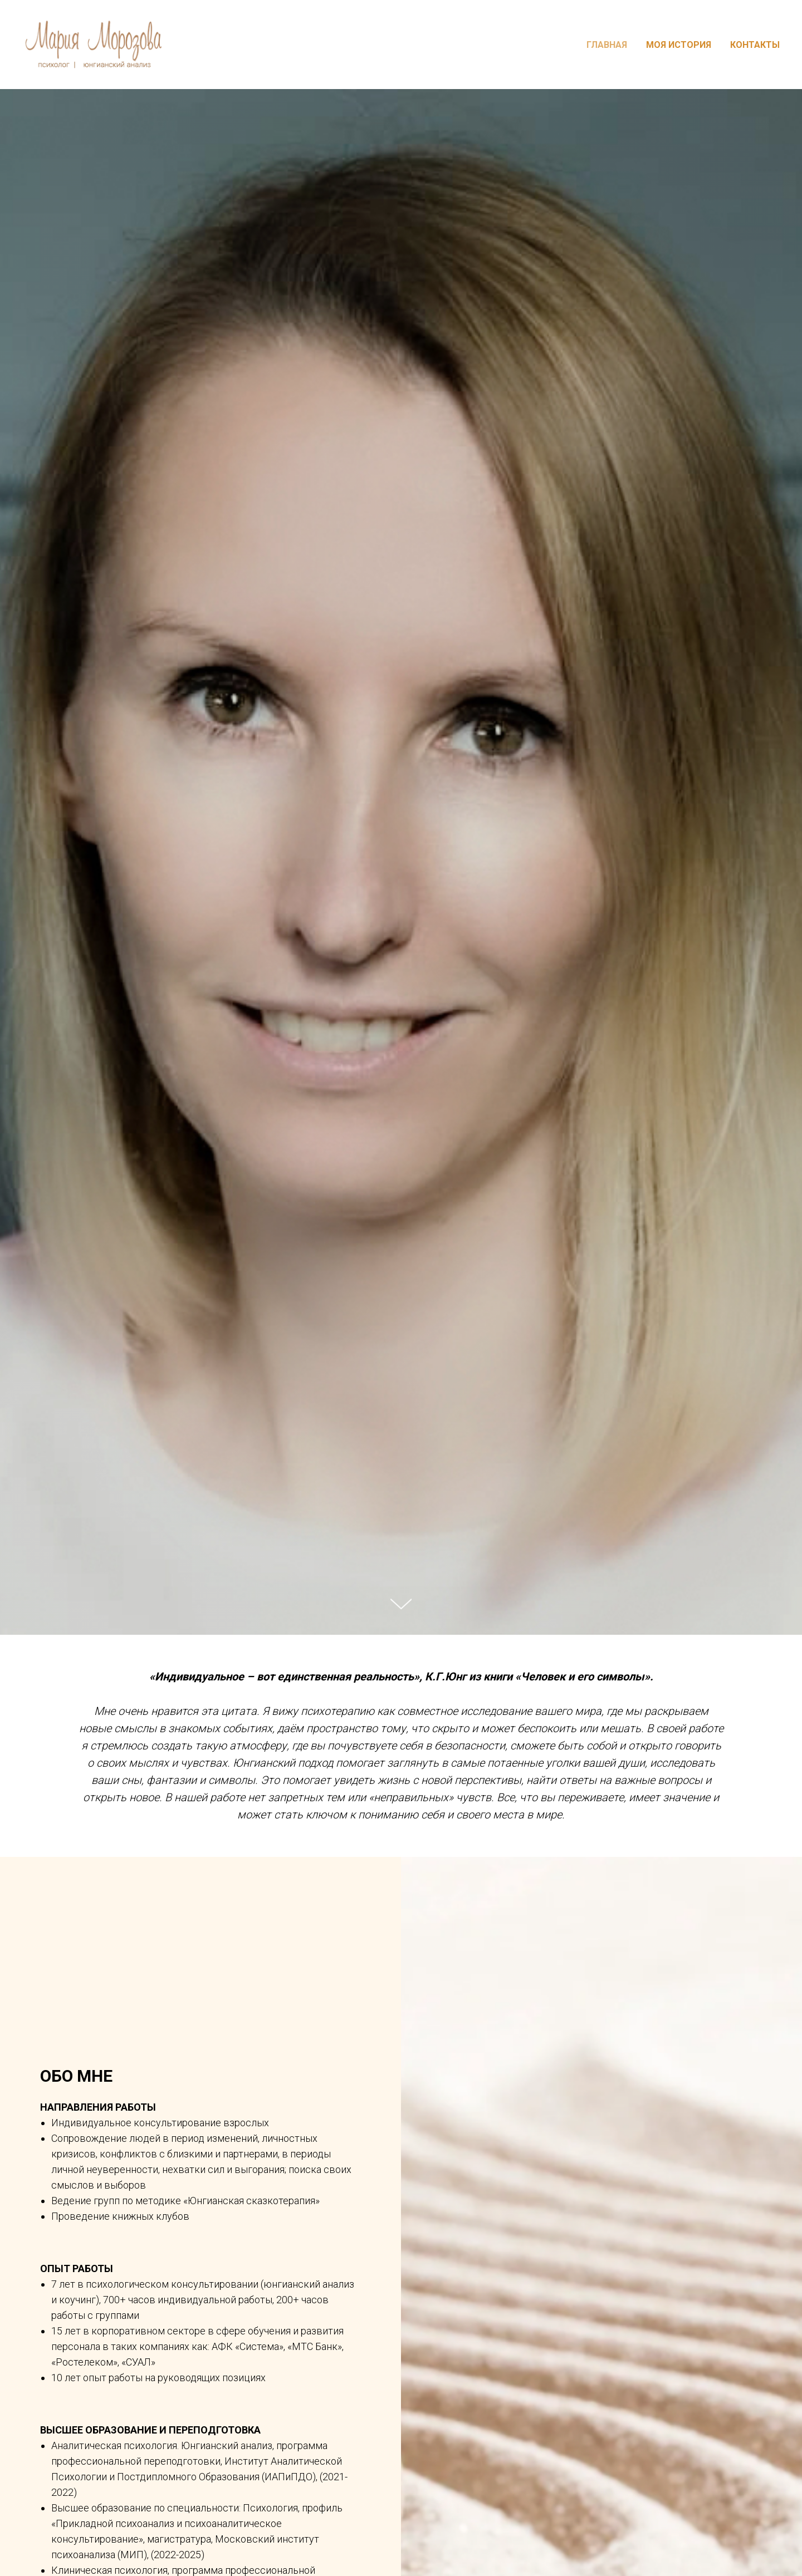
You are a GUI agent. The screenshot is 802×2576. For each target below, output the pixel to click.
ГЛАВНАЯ (606, 45)
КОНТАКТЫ (755, 45)
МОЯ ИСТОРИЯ (678, 45)
